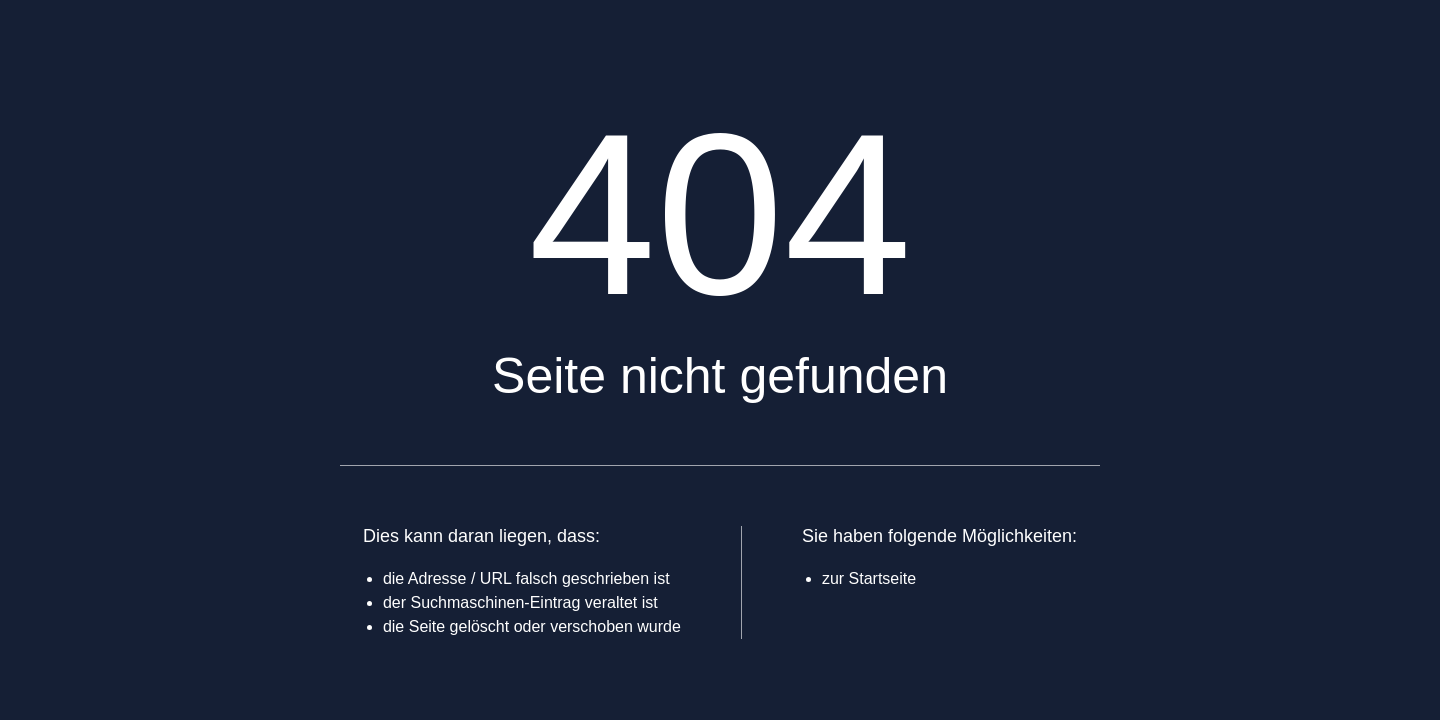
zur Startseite (869, 578)
